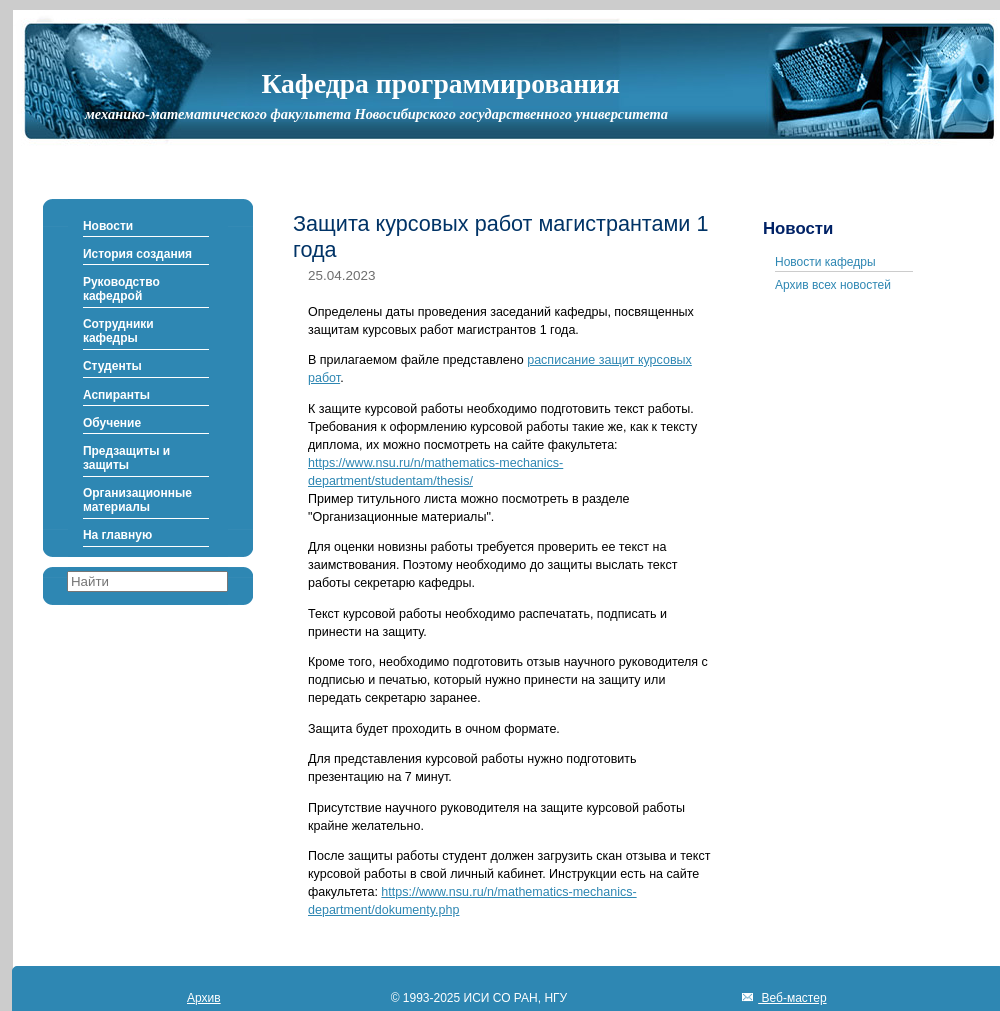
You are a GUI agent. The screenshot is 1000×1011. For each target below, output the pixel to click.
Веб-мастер (792, 998)
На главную (117, 535)
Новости (108, 226)
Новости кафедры (825, 262)
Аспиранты (116, 395)
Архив (204, 998)
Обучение (112, 423)
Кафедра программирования (440, 83)
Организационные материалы (137, 500)
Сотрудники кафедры (118, 331)
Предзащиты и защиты (126, 458)
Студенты (112, 366)
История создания (137, 254)
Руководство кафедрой (121, 289)
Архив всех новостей (833, 285)
